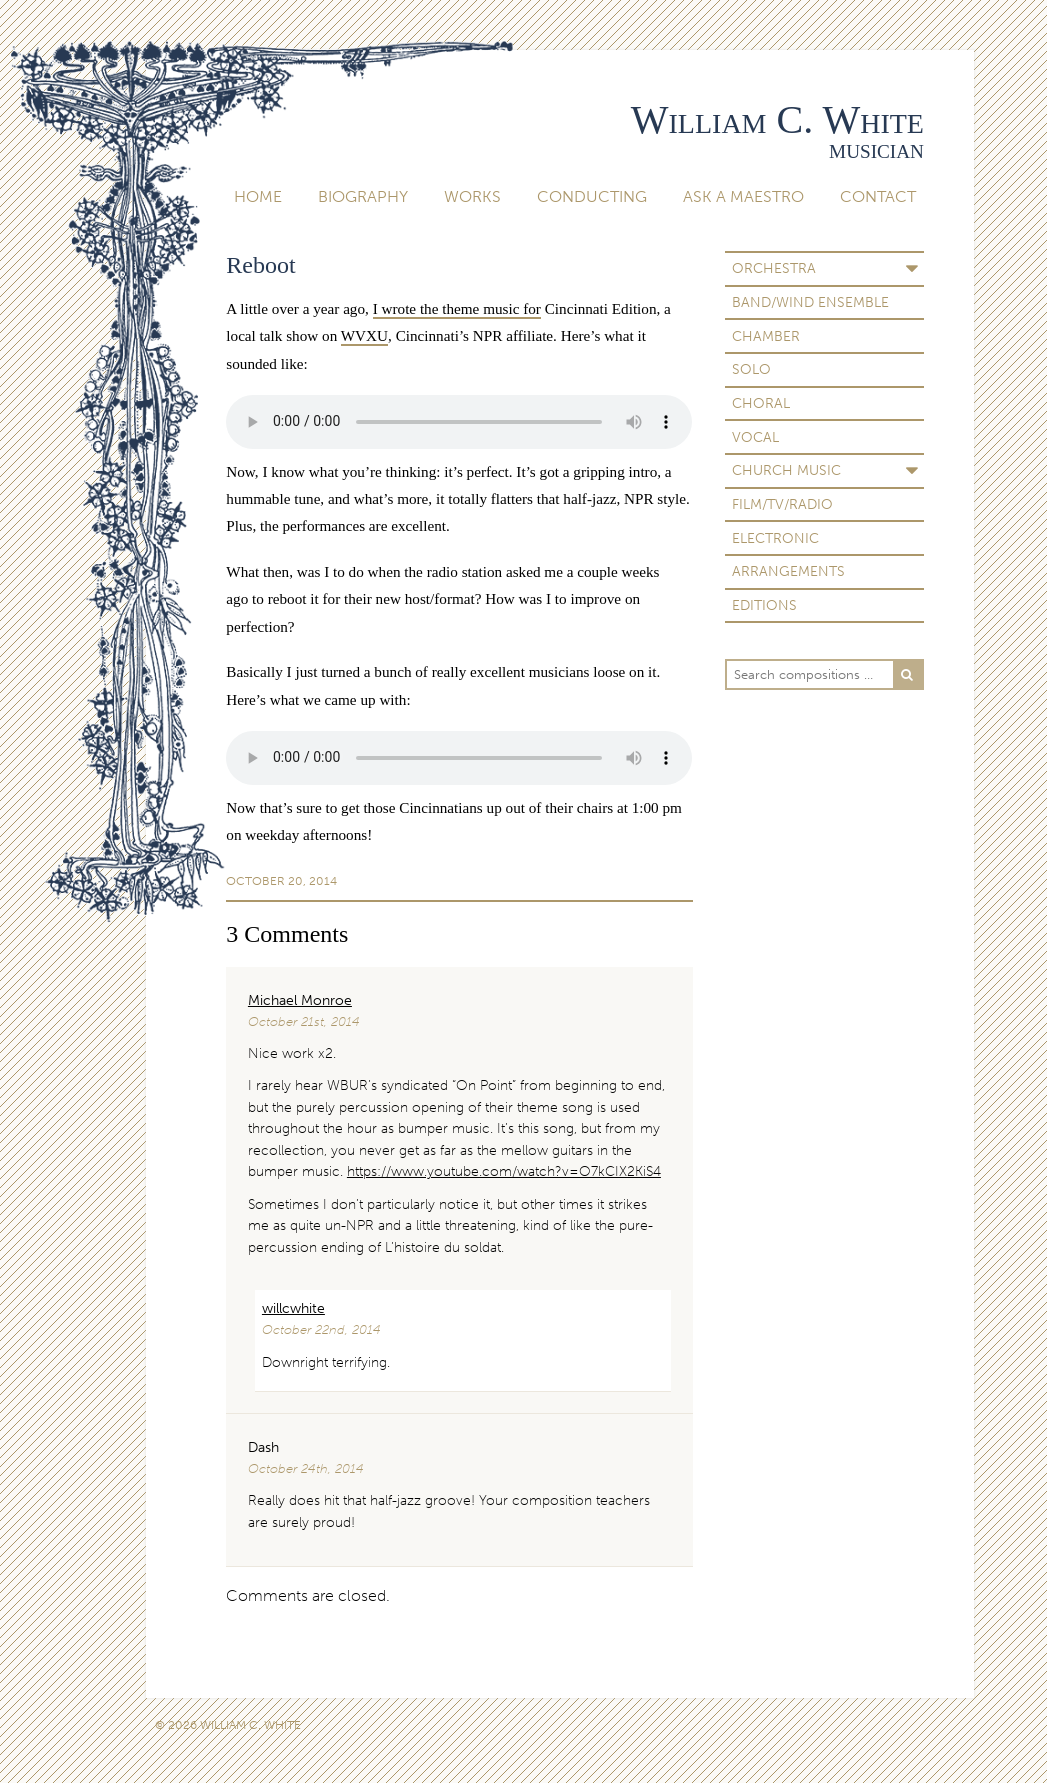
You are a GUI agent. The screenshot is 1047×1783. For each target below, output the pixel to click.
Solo (751, 369)
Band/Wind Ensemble (810, 302)
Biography (363, 196)
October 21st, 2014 (304, 1021)
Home (258, 196)
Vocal (755, 437)
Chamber (766, 336)
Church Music (786, 470)
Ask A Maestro (743, 196)
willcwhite (293, 1308)
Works (472, 196)
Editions (764, 605)
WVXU (364, 335)
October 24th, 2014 (306, 1468)
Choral (761, 403)
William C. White (777, 119)
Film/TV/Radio (782, 504)
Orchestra (774, 268)
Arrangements (788, 571)
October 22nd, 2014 (321, 1329)
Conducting (592, 196)
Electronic (775, 538)
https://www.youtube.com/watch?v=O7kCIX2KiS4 (504, 1171)
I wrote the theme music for (457, 308)
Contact (878, 196)
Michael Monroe (300, 1000)
